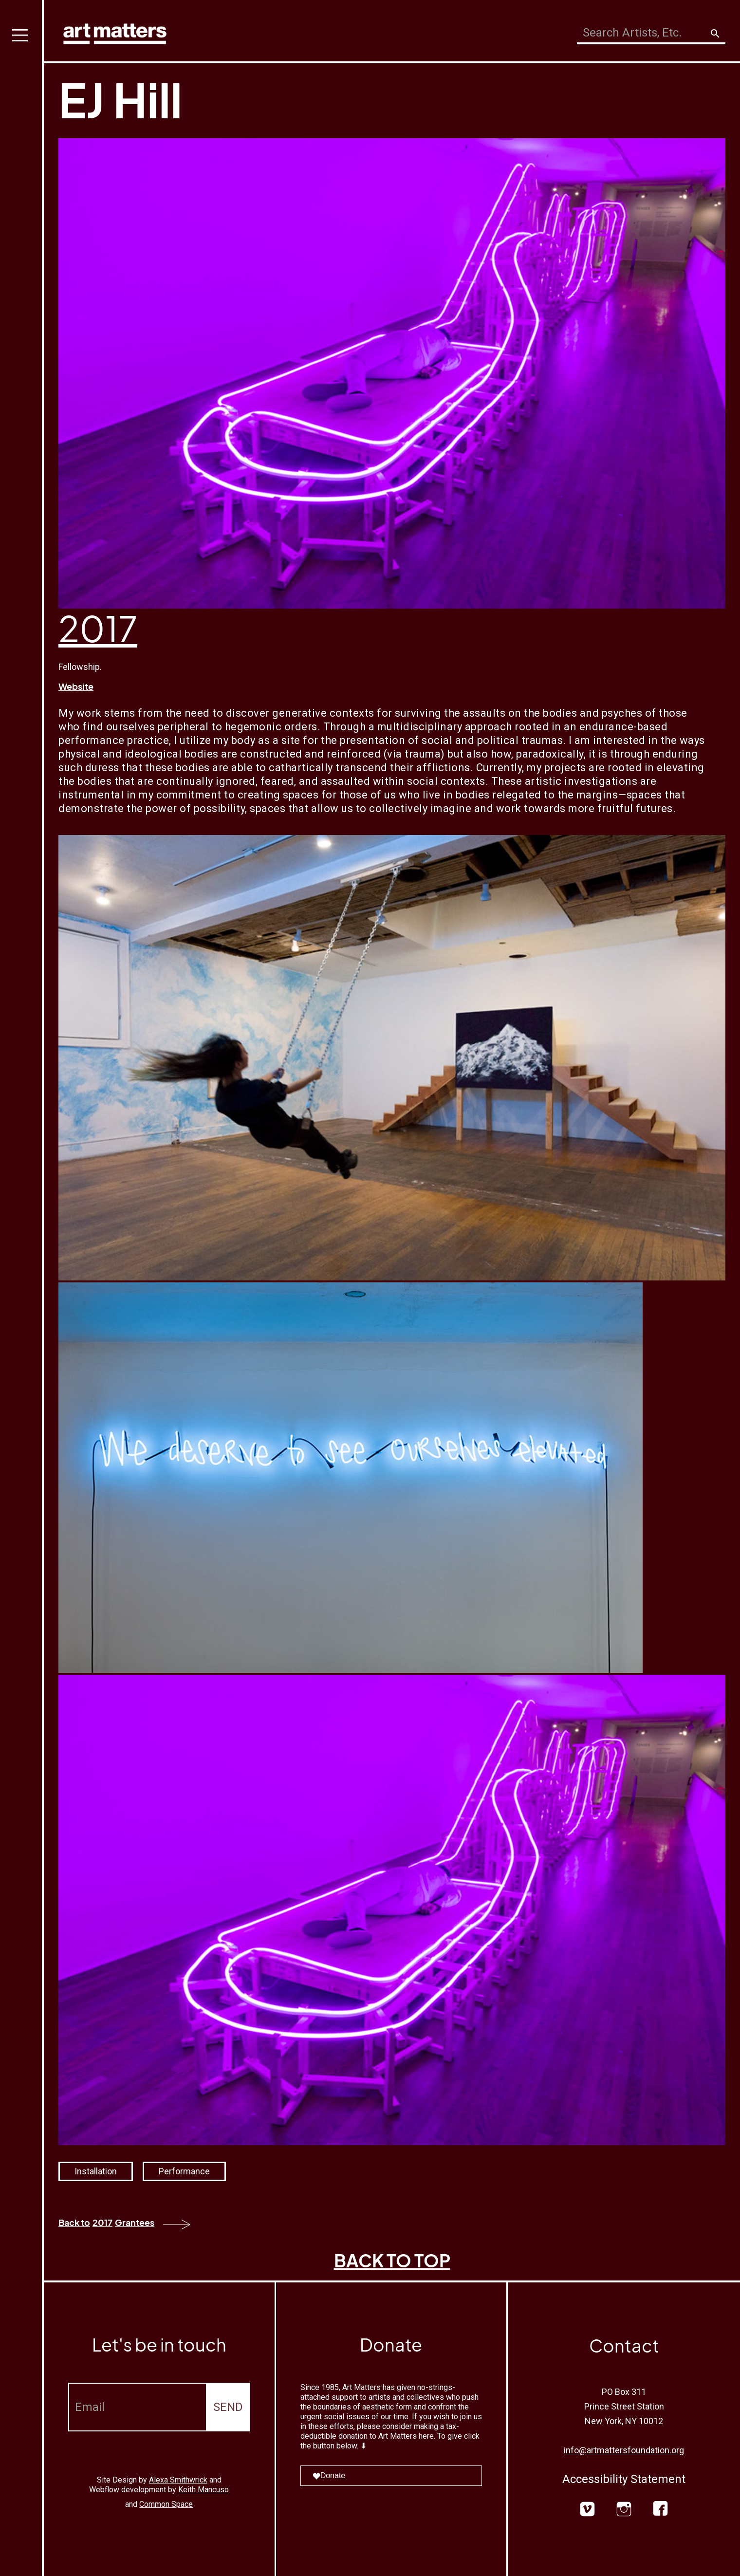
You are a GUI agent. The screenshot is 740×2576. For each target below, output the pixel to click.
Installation (95, 2171)
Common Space (166, 2504)
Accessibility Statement (623, 2479)
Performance (184, 2171)
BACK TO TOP (392, 2260)
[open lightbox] (391, 1058)
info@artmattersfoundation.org (624, 2450)
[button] (22, 1288)
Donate (329, 2475)
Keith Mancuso (203, 2489)
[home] (114, 31)
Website (75, 686)
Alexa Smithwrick (178, 2479)
